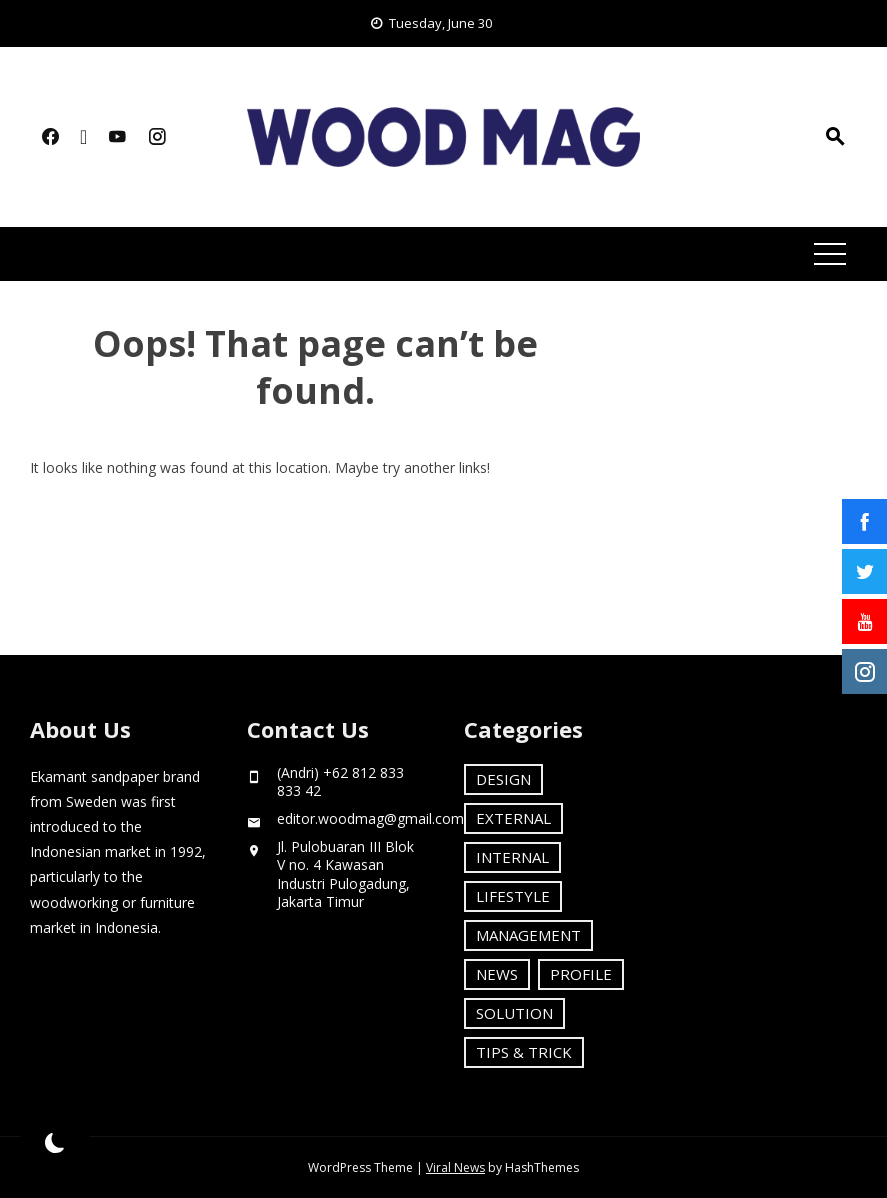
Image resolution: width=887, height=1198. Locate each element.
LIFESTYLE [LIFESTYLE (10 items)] (513, 896)
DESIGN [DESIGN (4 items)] (503, 779)
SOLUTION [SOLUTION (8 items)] (514, 1013)
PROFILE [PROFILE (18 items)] (581, 974)
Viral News (455, 1167)
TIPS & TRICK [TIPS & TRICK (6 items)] (524, 1052)
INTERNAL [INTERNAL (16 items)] (512, 857)
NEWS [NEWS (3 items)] (497, 974)
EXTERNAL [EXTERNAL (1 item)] (513, 818)
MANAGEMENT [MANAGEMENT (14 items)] (528, 935)
